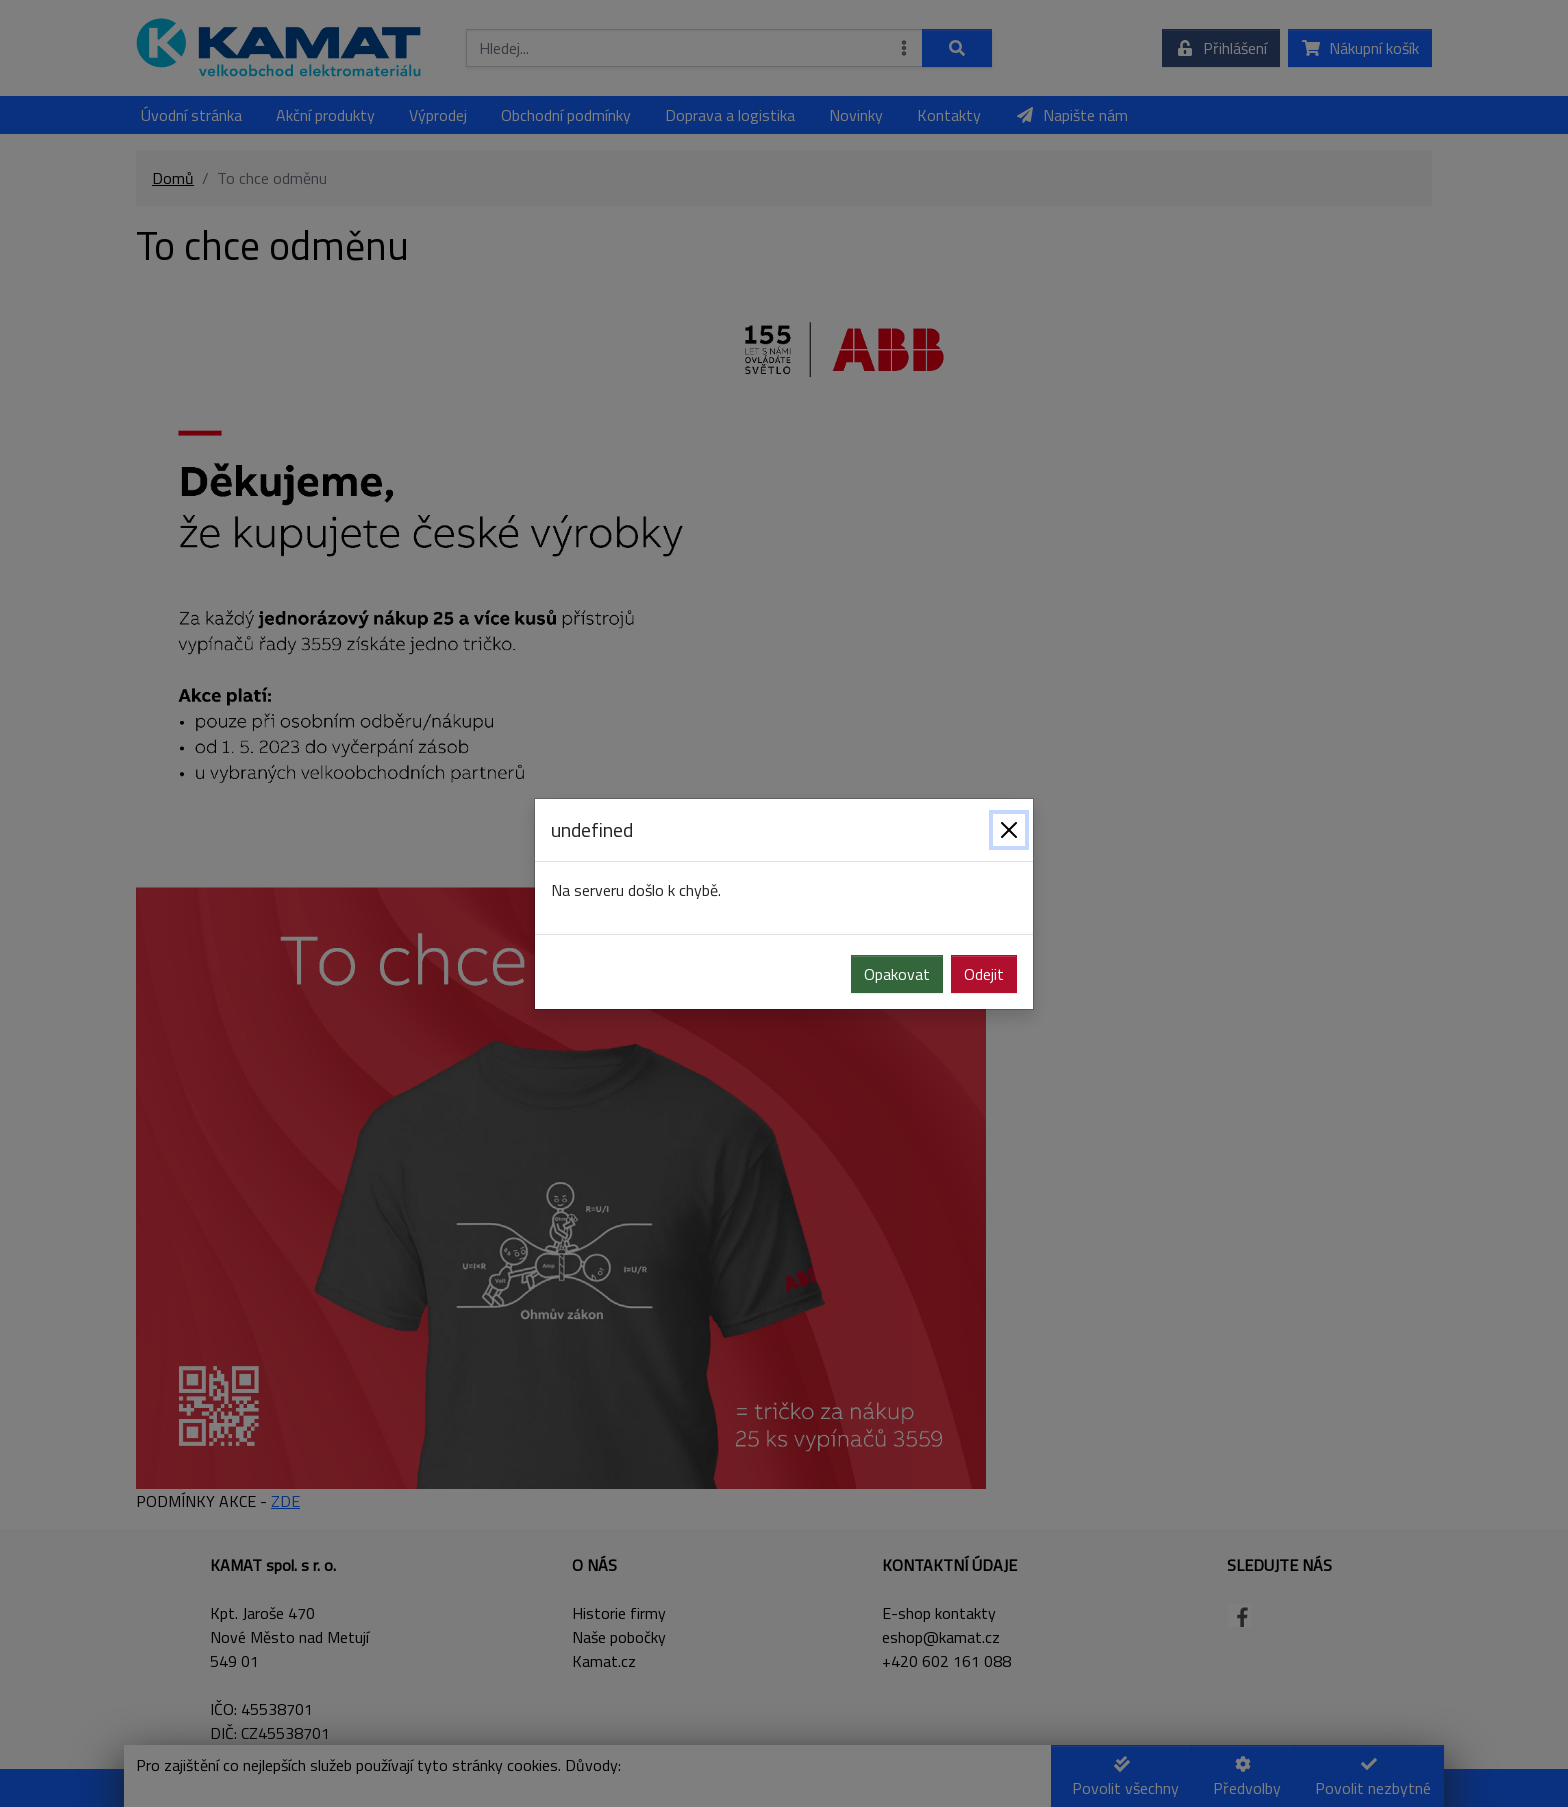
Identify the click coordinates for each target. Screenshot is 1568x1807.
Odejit (984, 974)
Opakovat (897, 974)
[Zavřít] (1009, 830)
